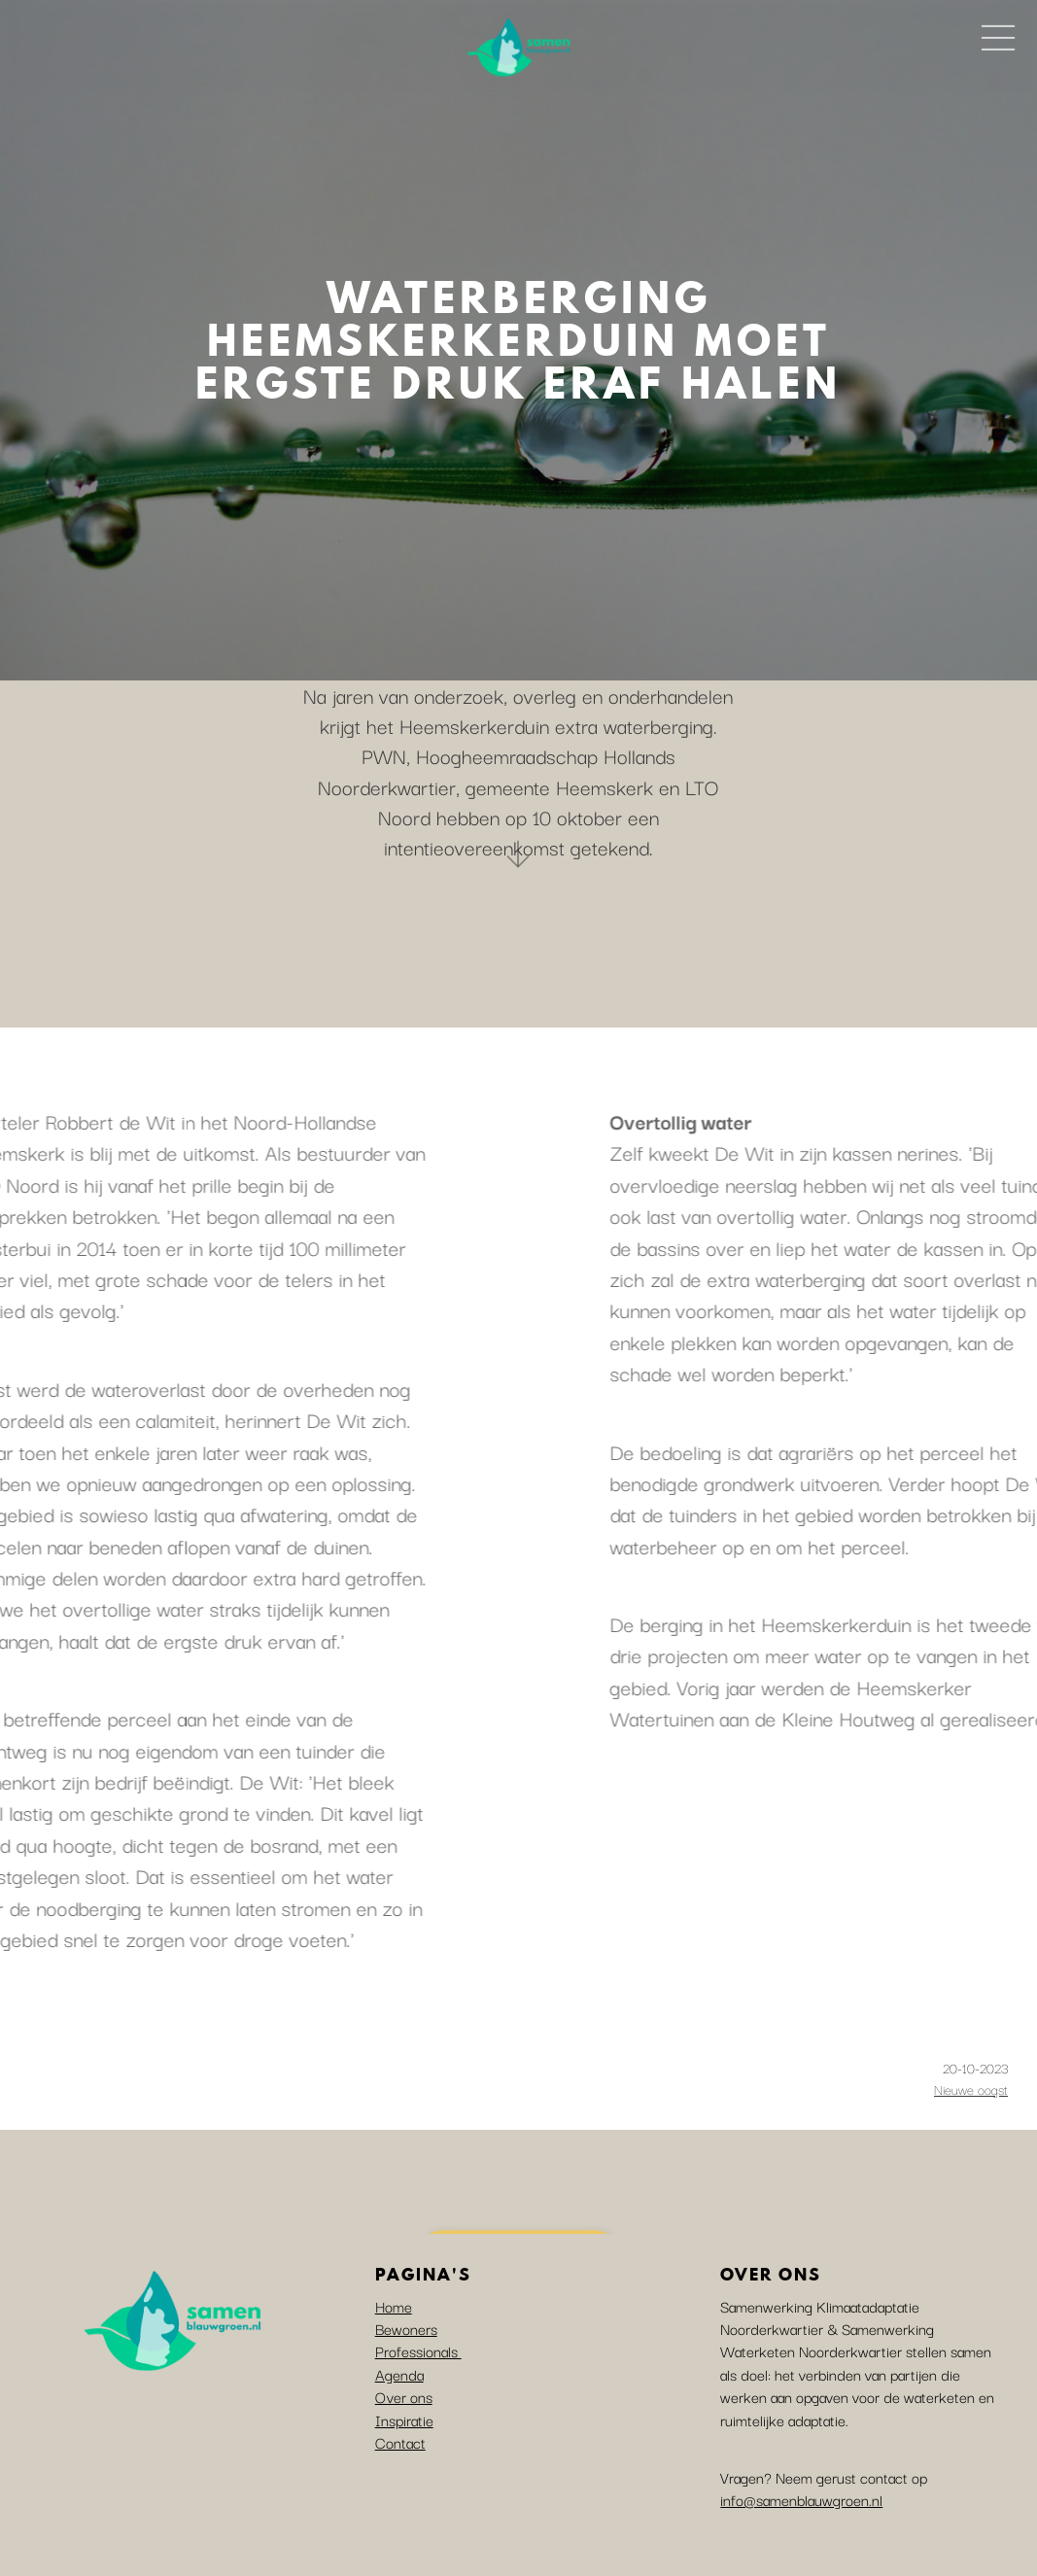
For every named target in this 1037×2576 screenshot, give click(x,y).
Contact (400, 2442)
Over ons (403, 2396)
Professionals (418, 2350)
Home (393, 2305)
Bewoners (406, 2328)
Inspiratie (404, 2419)
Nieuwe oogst (971, 2089)
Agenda (399, 2373)
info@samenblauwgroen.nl (801, 2499)
